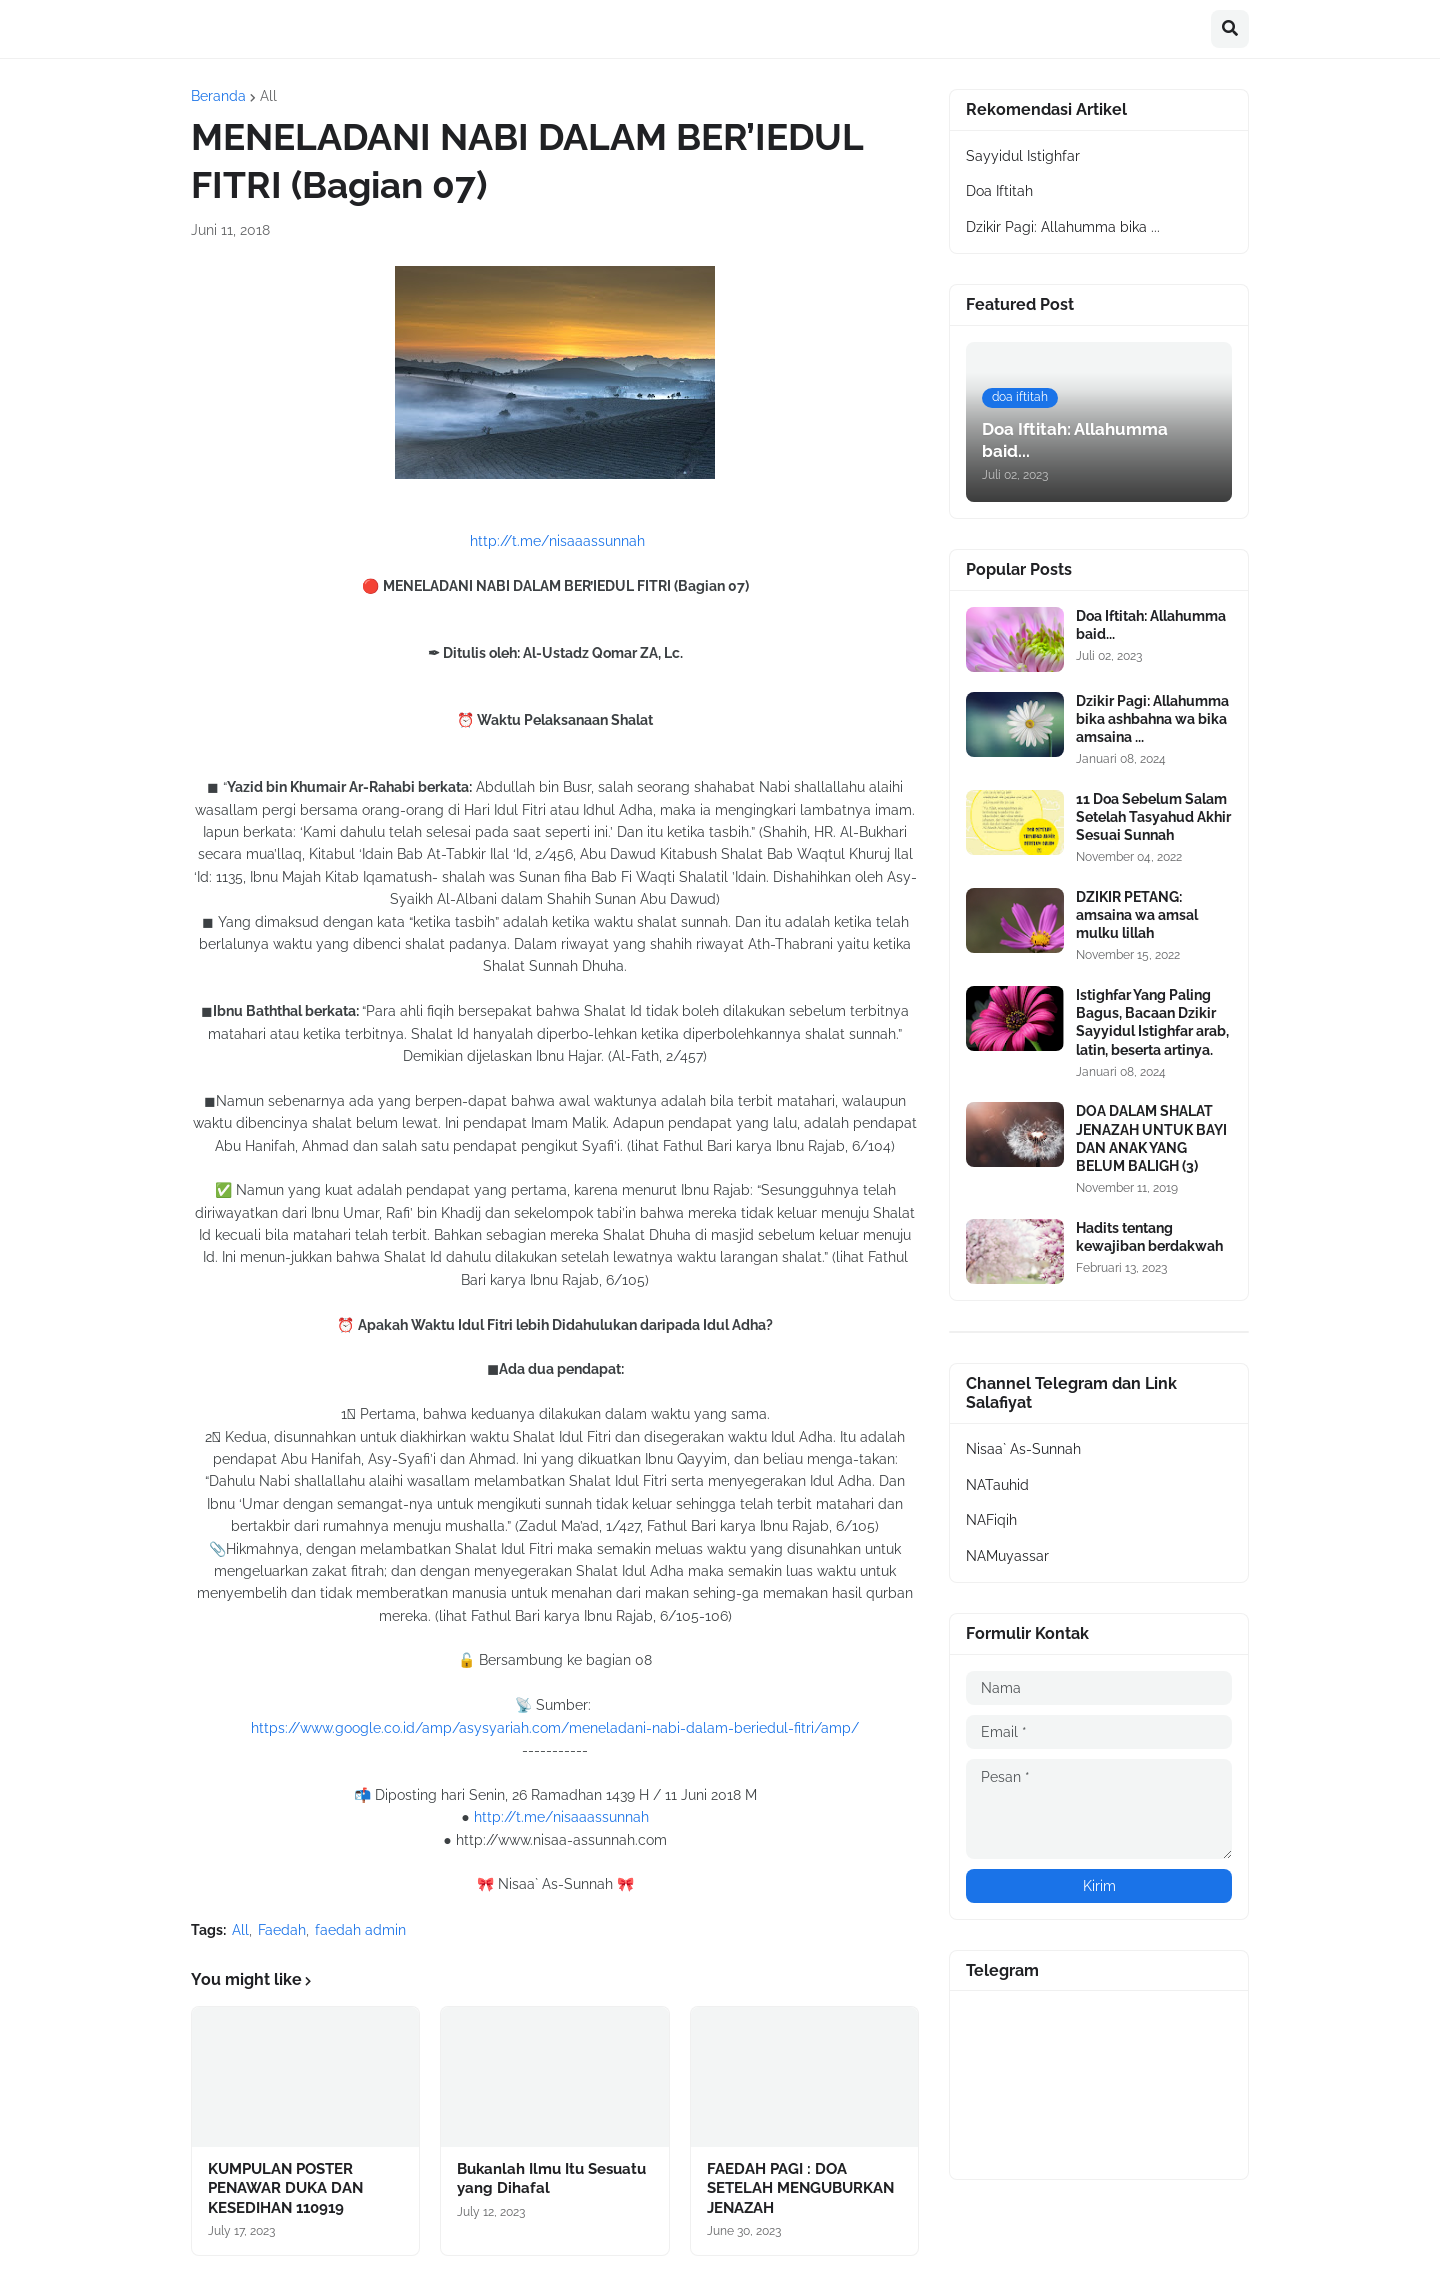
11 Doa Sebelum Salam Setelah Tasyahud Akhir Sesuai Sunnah (1153, 817)
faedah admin (360, 1930)
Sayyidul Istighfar (1023, 156)
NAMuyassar (1007, 1556)
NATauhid (997, 1485)
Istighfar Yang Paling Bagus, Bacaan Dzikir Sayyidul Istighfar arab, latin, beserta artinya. (1152, 1022)
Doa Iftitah (999, 191)
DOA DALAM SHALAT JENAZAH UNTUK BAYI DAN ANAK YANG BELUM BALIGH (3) (1151, 1138)
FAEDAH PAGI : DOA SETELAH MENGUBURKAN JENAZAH (800, 2188)
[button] (1230, 29)
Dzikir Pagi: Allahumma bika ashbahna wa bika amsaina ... (1152, 719)
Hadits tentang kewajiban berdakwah (1149, 1237)
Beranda (218, 96)
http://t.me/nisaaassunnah (557, 541)
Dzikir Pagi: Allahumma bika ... (1063, 227)
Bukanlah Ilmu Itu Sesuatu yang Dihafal (551, 2179)
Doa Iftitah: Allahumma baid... (1151, 625)
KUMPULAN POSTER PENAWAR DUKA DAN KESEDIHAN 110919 (285, 2188)
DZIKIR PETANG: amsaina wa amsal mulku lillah (1137, 915)
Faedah (282, 1930)
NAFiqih (991, 1520)
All (268, 96)
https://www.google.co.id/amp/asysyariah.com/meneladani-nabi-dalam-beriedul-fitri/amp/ (555, 1728)
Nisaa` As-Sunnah (1023, 1449)
